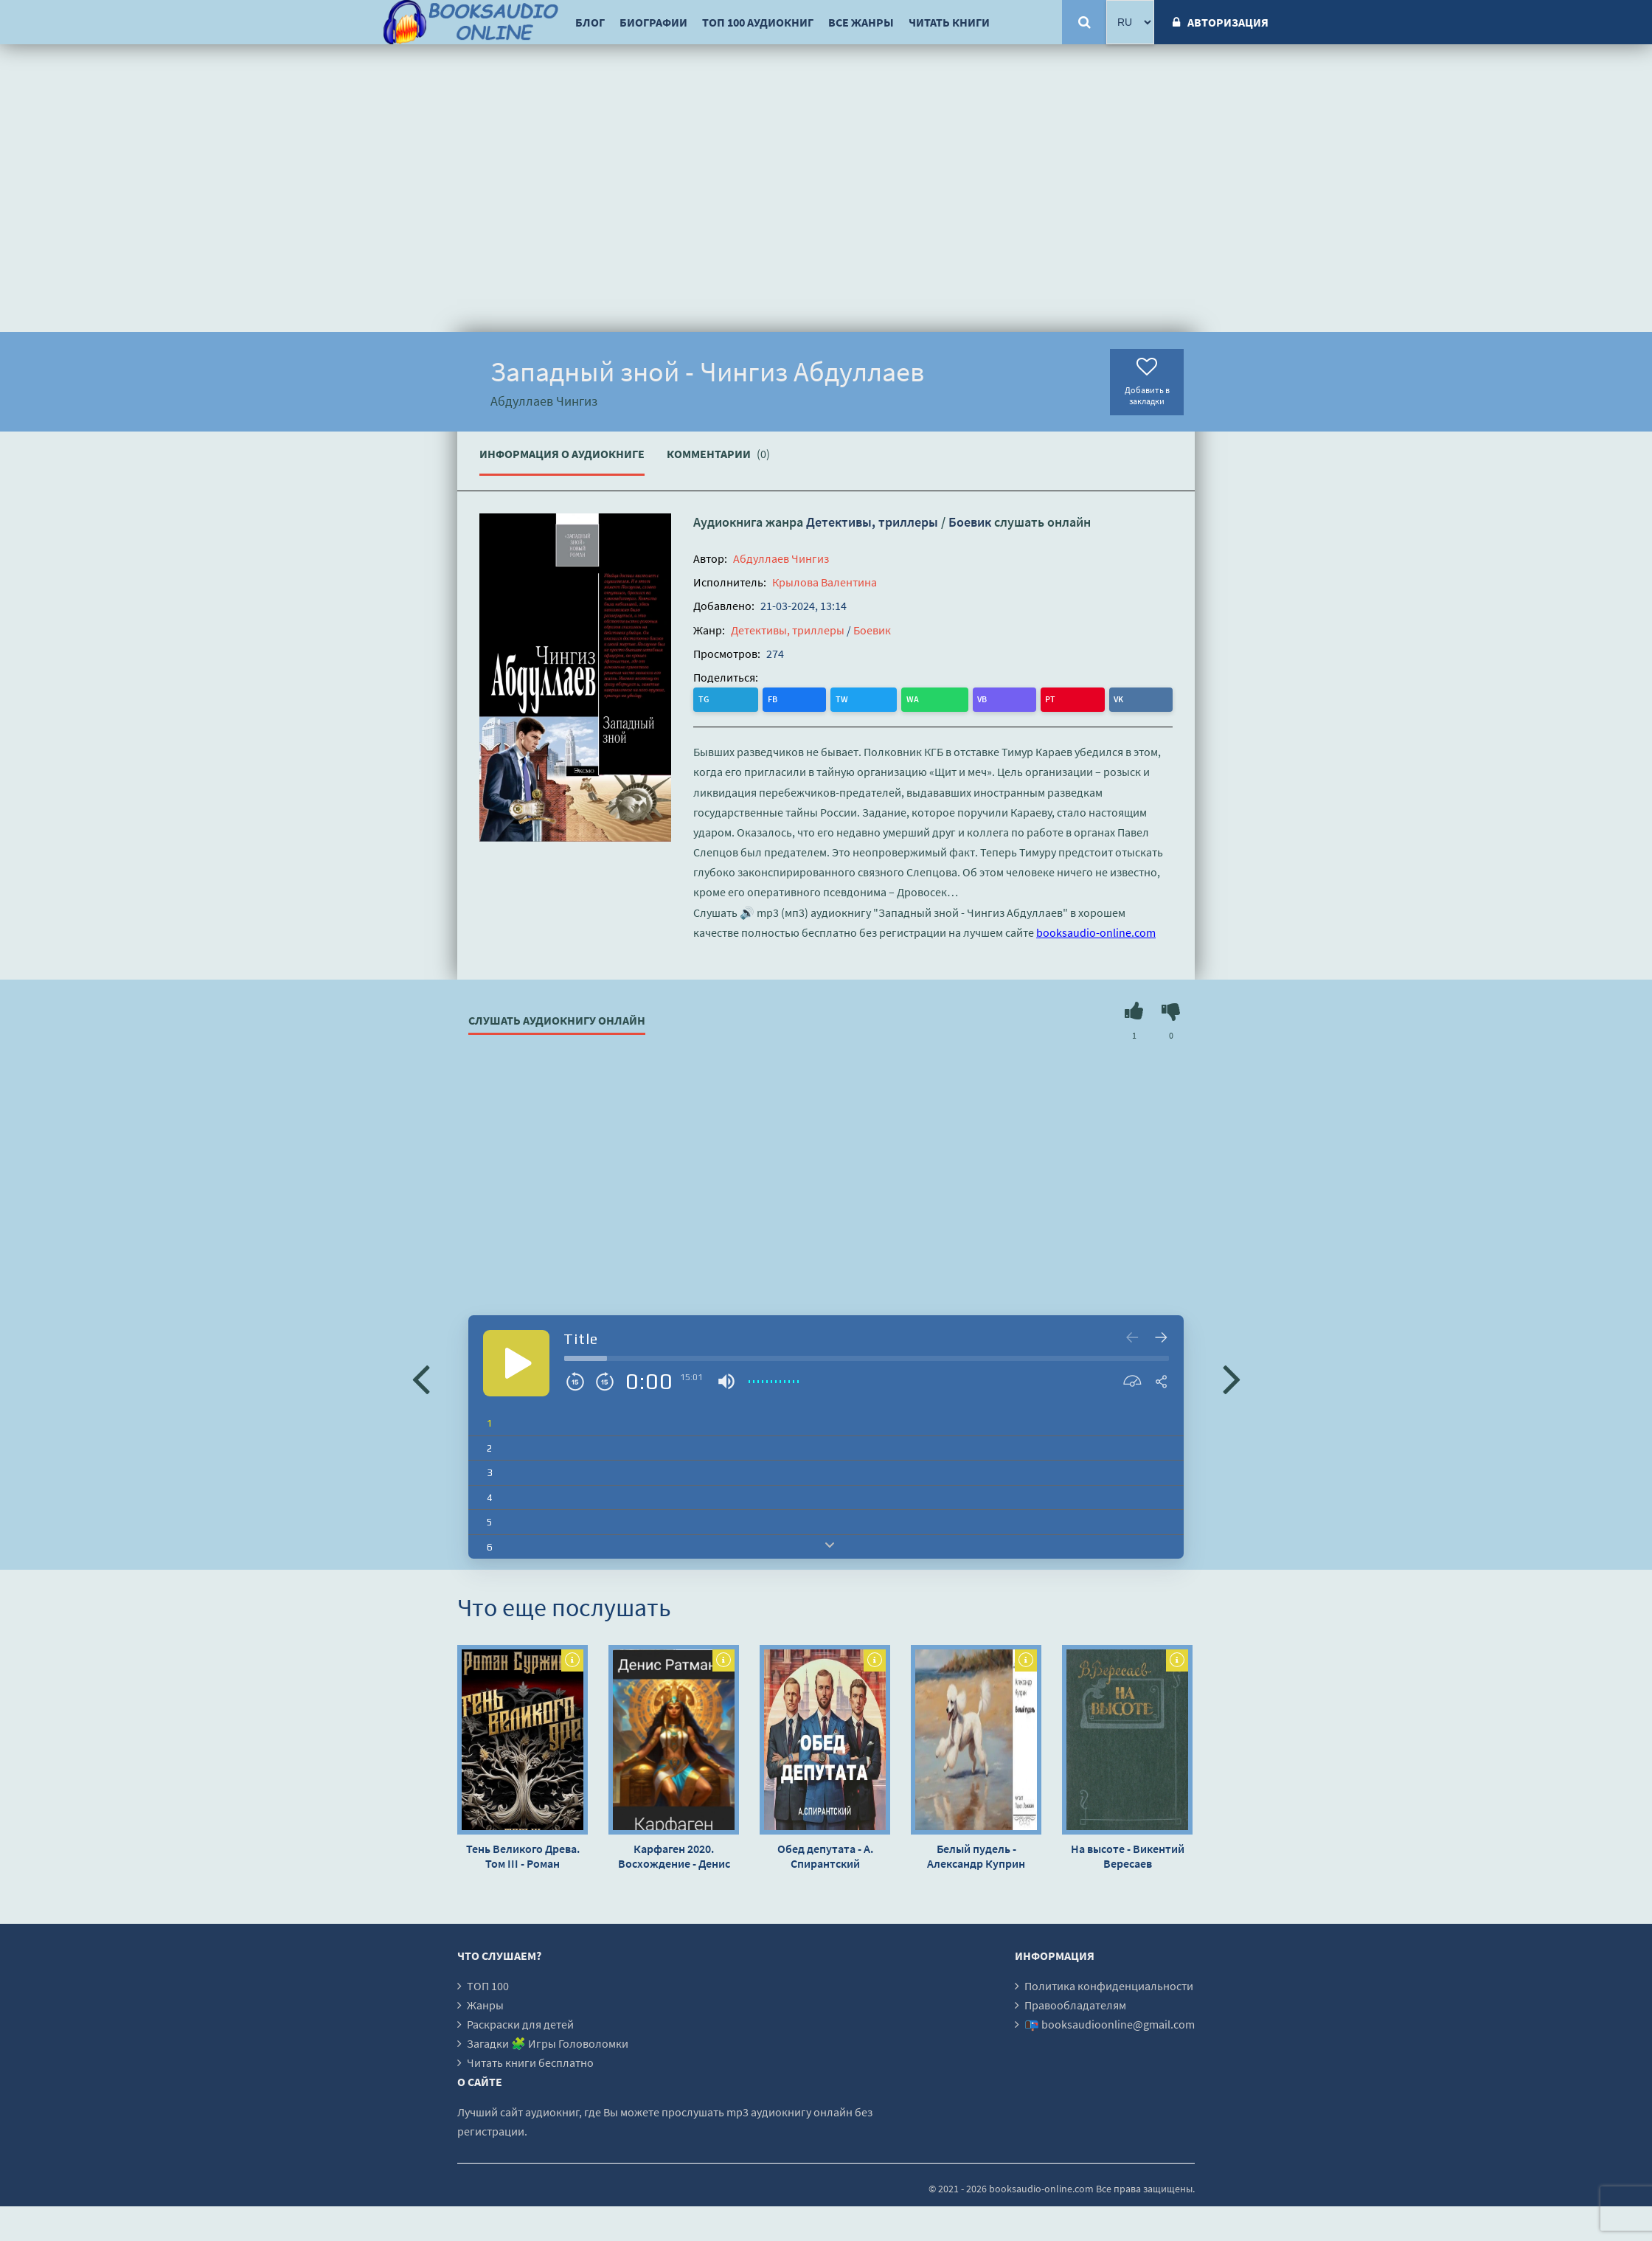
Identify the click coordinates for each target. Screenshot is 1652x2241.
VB (828, 698)
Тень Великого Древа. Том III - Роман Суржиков (523, 1853)
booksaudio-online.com (1096, 930)
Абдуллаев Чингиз (781, 558)
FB (735, 698)
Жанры (485, 2002)
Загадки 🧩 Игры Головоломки (547, 2041)
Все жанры (861, 22)
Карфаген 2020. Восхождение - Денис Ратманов (674, 1853)
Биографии (653, 22)
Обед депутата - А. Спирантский (825, 1853)
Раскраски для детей (520, 2022)
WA (797, 698)
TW (766, 698)
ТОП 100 (488, 1983)
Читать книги (949, 22)
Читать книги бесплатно (530, 2060)
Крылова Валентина (824, 582)
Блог (590, 22)
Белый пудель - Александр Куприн (976, 1853)
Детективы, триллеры (872, 521)
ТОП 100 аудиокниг (757, 22)
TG (706, 698)
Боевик (969, 521)
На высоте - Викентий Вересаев (1127, 1853)
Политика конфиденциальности (1108, 1983)
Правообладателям (1075, 2002)
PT (857, 698)
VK (886, 698)
